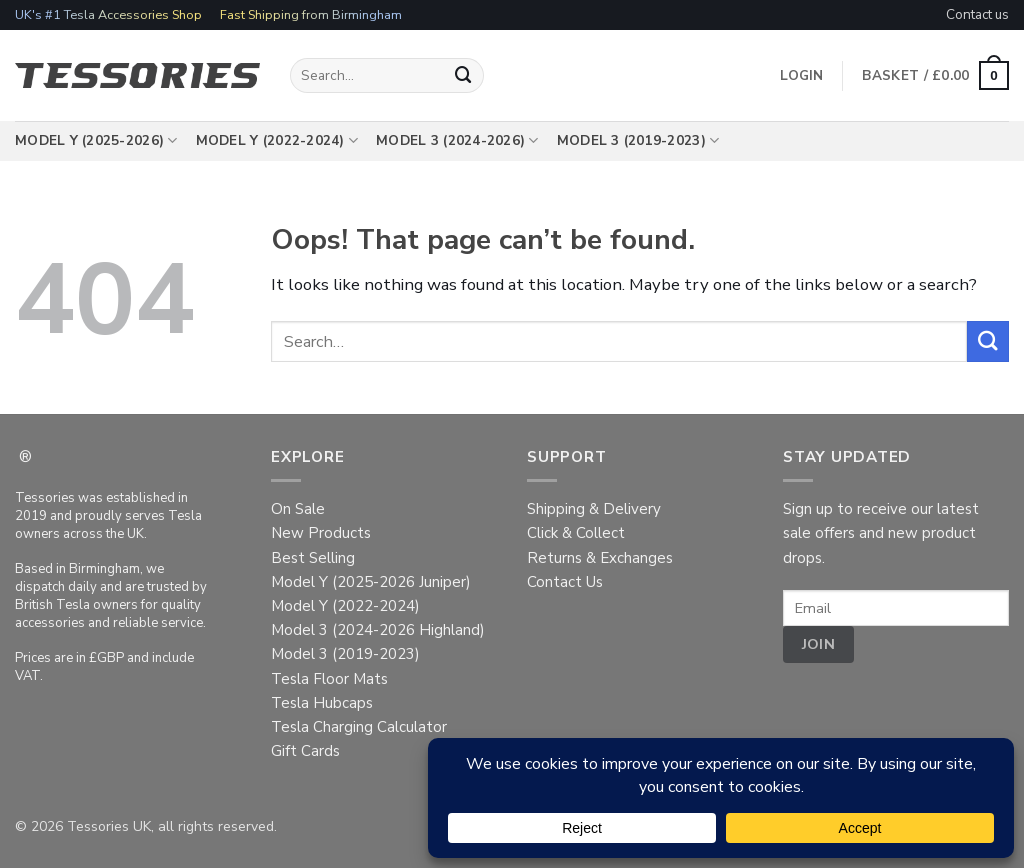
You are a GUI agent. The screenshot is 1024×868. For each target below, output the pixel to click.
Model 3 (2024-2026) (457, 141)
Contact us (977, 14)
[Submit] (464, 75)
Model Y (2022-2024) (277, 141)
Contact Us (565, 582)
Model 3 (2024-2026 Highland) (378, 630)
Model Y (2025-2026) (96, 141)
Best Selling (313, 558)
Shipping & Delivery (594, 509)
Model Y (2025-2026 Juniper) (371, 582)
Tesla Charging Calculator (359, 727)
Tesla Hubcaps (322, 703)
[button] (935, 76)
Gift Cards (305, 751)
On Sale (298, 509)
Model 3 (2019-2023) (638, 141)
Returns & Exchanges (600, 558)
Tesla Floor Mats (329, 679)
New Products (321, 533)
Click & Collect (576, 533)
